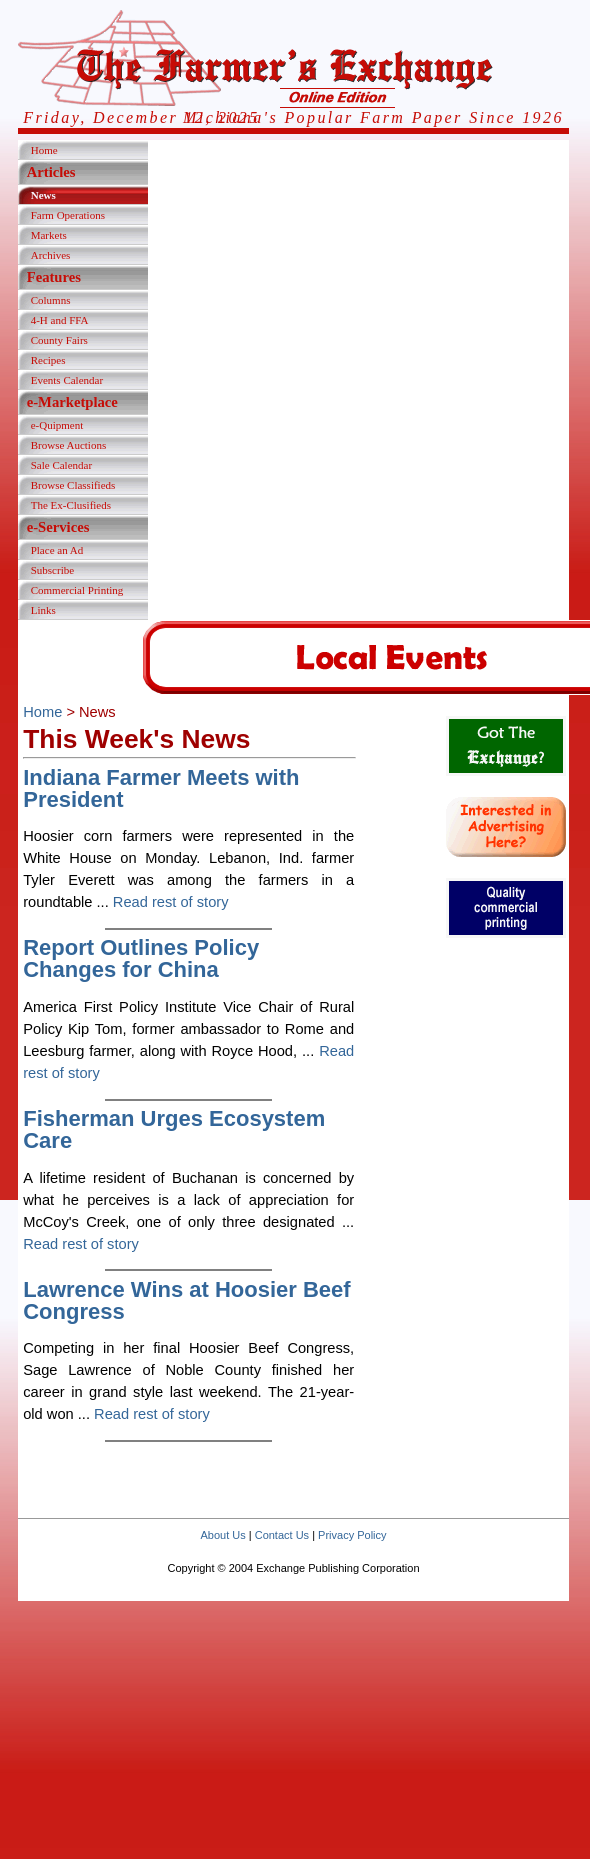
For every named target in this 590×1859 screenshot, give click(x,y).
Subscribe (52, 570)
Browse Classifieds (73, 485)
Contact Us (282, 1535)
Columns (51, 300)
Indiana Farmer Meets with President (161, 788)
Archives (51, 255)
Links (43, 610)
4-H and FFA (60, 320)
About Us (222, 1535)
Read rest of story (171, 902)
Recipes (48, 360)
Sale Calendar (61, 465)
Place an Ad (57, 550)
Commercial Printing (77, 590)
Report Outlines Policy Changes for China (141, 958)
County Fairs (59, 340)
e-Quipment (57, 425)
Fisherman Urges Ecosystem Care (174, 1129)
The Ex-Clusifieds (71, 505)
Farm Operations (68, 215)
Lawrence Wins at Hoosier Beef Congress (186, 1300)
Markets (49, 235)
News (43, 195)
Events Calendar (67, 380)
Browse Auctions (68, 445)
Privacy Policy (352, 1535)
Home (44, 150)
